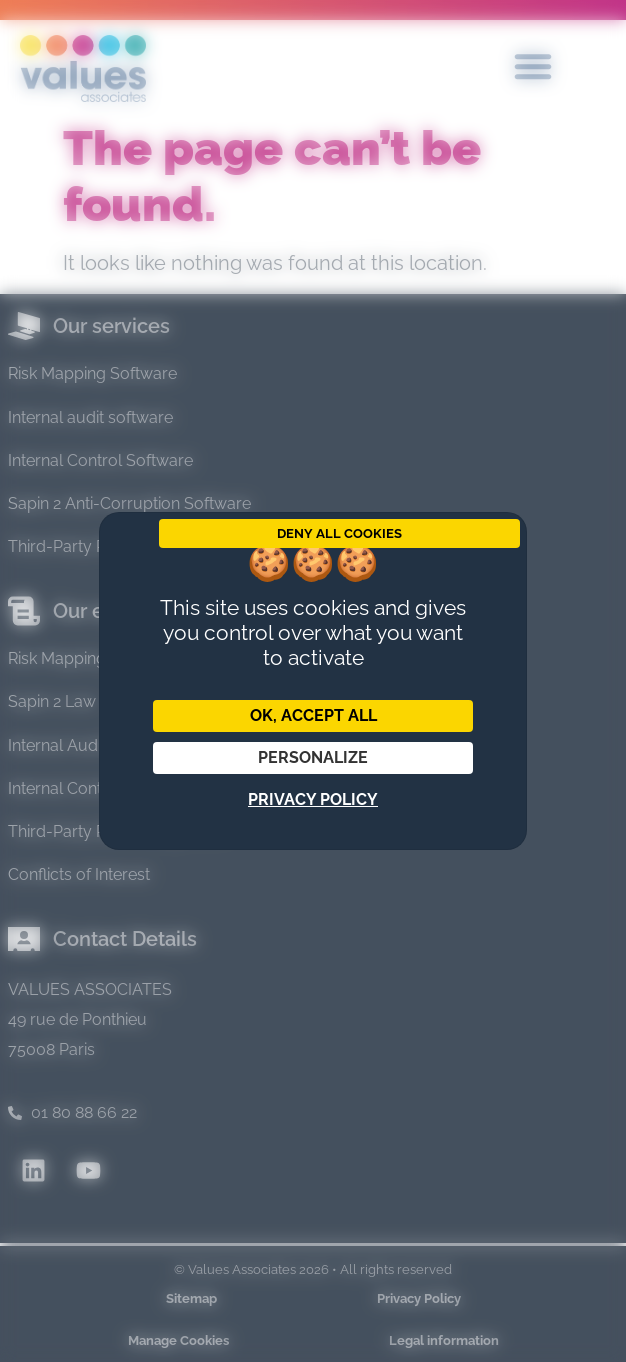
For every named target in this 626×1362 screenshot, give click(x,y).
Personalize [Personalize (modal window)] (313, 757)
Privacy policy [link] (313, 799)
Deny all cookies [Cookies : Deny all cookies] (339, 533)
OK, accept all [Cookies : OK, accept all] (313, 715)
